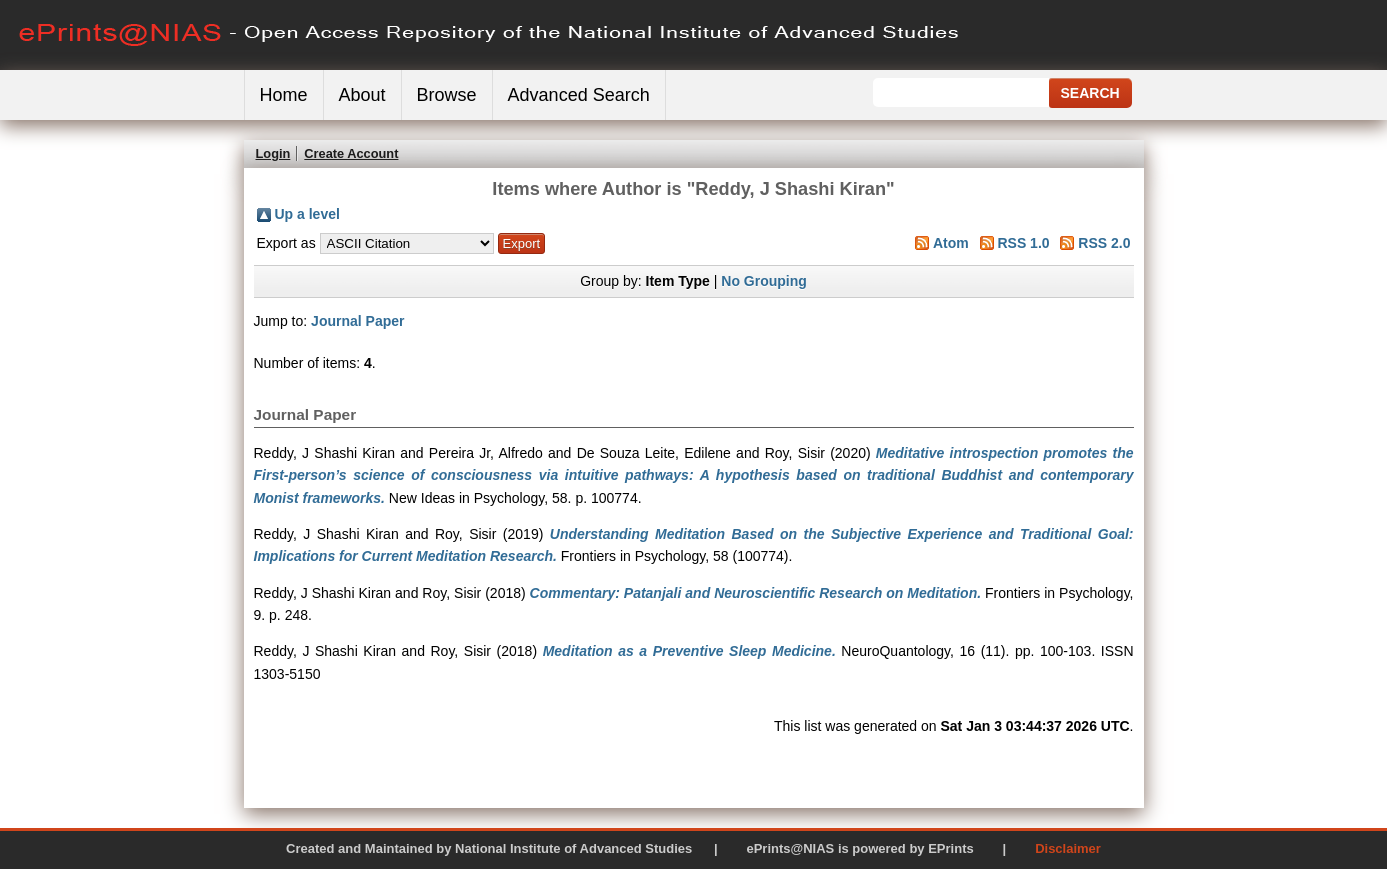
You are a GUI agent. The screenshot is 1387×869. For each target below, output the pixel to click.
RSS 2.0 (1104, 243)
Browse (447, 95)
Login (273, 153)
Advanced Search (579, 95)
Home (284, 95)
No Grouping (764, 281)
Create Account (351, 153)
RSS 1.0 (1023, 243)
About (362, 95)
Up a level (307, 214)
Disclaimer (1068, 848)
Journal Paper (357, 321)
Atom (951, 243)
